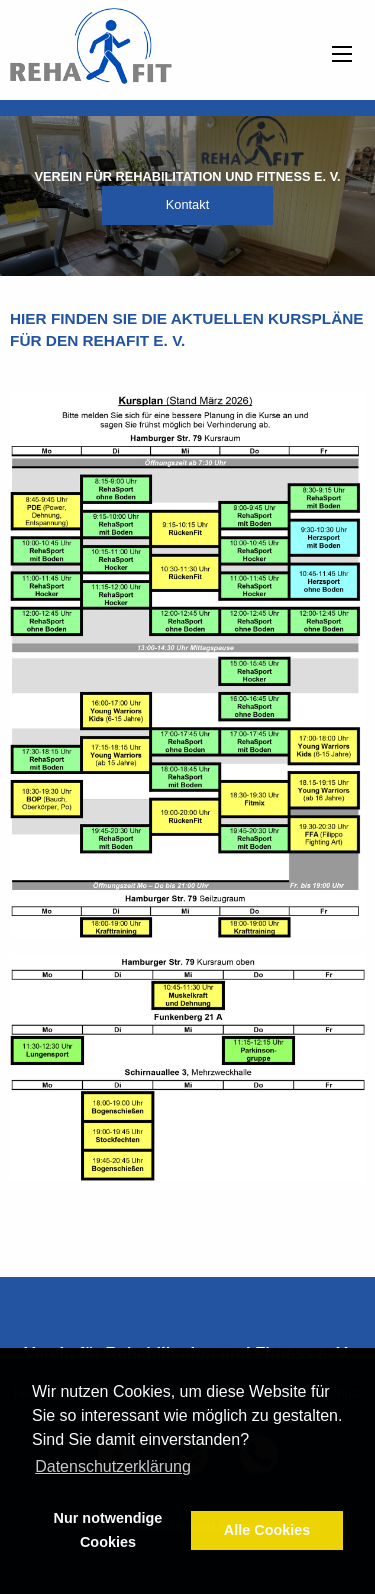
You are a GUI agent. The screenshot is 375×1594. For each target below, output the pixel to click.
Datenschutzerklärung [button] (113, 1466)
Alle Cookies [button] (267, 1530)
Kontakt (187, 204)
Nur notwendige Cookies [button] (108, 1530)
